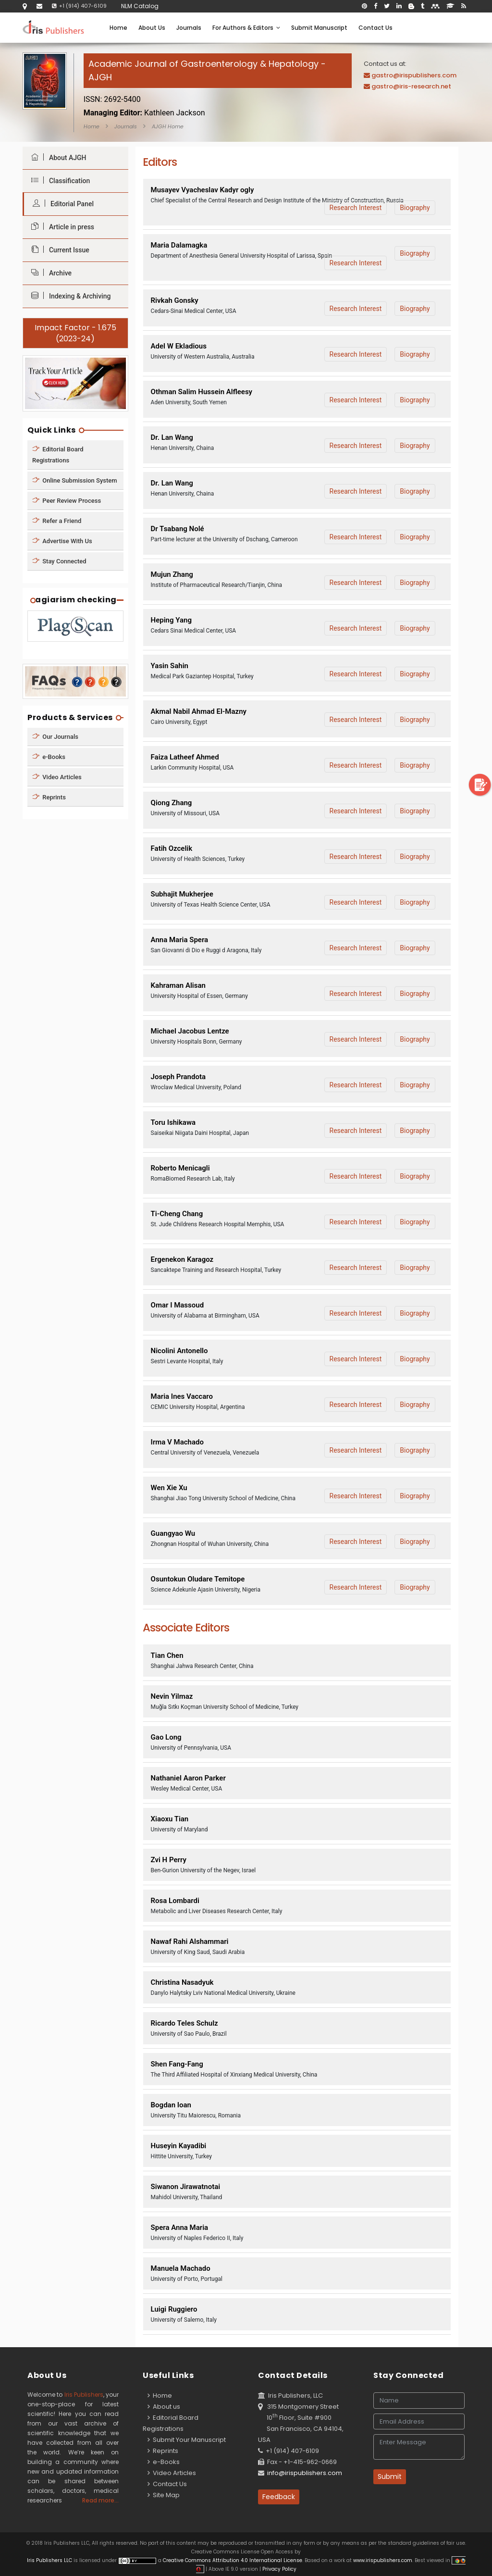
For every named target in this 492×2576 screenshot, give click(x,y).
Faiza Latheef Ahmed (185, 757)
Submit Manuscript (319, 28)
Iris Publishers (83, 2394)
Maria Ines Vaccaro (182, 1396)
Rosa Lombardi (175, 1900)
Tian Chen (167, 1655)
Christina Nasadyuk (182, 1982)
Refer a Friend (56, 520)
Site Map (164, 2495)
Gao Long (166, 1737)
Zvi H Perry (168, 1859)
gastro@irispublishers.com (413, 75)
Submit (390, 2476)
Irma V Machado (177, 1442)
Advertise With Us (62, 540)
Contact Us (375, 28)
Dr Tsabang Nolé (177, 528)
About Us (151, 28)
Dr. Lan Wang (172, 437)
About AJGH (56, 157)
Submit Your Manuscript (187, 2439)
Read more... (100, 2500)
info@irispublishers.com (304, 2472)
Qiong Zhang (171, 802)
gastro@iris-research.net (411, 86)
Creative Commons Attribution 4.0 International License (232, 2560)
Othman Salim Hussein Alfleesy (201, 391)
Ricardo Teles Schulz (184, 2023)
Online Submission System (74, 480)
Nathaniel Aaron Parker (188, 1778)
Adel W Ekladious (179, 346)
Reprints (49, 797)
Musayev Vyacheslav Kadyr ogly (202, 190)
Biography (415, 208)
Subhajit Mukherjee (182, 894)
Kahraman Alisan (178, 985)
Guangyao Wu (173, 1533)
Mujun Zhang (172, 574)
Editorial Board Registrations (58, 454)
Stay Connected (59, 561)
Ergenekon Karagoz (182, 1259)
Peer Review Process (66, 500)
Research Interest (356, 208)
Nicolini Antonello (179, 1350)
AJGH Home (168, 126)
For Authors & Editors (246, 28)
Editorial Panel (61, 203)
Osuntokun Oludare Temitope (198, 1579)
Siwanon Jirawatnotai (186, 2186)
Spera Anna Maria (180, 2227)
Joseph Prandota (178, 1076)
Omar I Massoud (177, 1305)
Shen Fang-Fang (177, 2064)
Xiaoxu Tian (170, 1819)
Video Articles (57, 777)
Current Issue (57, 250)
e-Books (48, 756)
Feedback (278, 2496)
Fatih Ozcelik (172, 848)
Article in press (60, 227)
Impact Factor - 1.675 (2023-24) (75, 333)
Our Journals (55, 736)
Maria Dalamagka (179, 245)
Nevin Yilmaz (172, 1696)
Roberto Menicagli (180, 1168)
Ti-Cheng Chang (177, 1213)
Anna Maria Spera (180, 939)
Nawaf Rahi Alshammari (190, 1941)
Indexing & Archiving (68, 296)
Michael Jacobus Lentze (190, 1031)
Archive (49, 273)
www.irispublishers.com (382, 2560)
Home (118, 28)
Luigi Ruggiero (174, 2309)
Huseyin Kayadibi (179, 2145)
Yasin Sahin (169, 665)
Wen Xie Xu (169, 1487)
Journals (188, 28)
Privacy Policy (278, 2569)
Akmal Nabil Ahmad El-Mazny (198, 711)
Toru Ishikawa (173, 1122)
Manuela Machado (180, 2268)
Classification (58, 180)
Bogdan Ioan (171, 2105)
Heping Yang (171, 620)
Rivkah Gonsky (174, 300)
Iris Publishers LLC (50, 2560)
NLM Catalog (140, 6)
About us (164, 2406)
